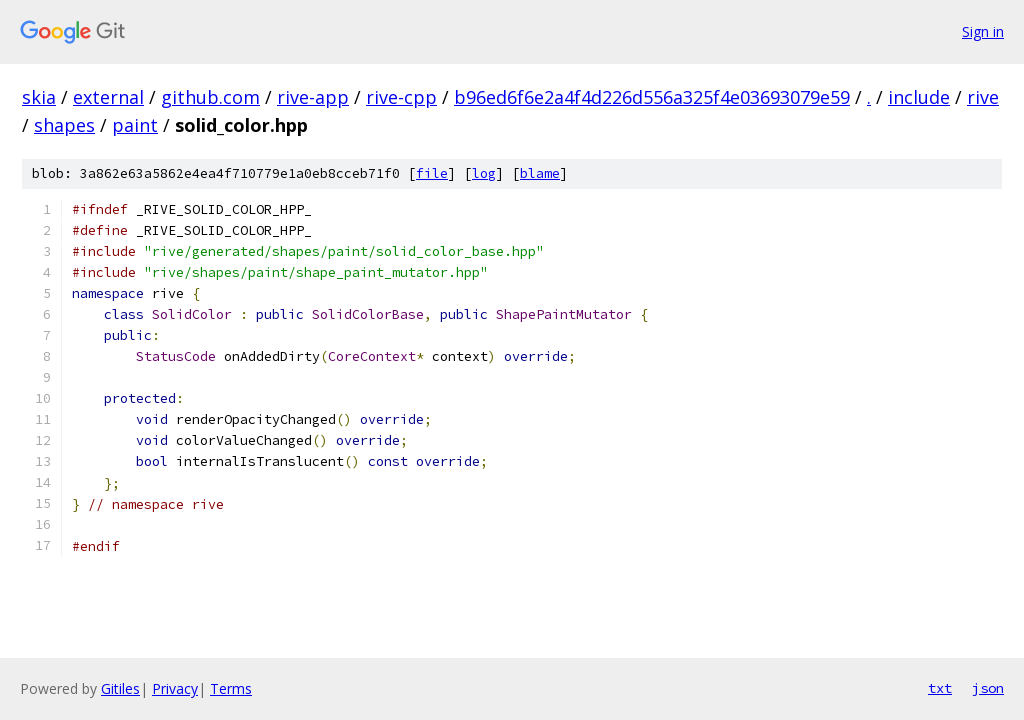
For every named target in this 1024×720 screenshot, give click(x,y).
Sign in (983, 31)
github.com (210, 97)
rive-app (313, 97)
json (988, 688)
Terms (231, 688)
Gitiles (120, 688)
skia (39, 97)
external (108, 97)
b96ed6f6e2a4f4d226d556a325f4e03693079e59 (652, 97)
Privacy (175, 688)
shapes (64, 125)
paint (135, 125)
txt (940, 688)
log (484, 173)
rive (983, 97)
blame (540, 173)
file (432, 173)
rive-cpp (401, 97)
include (919, 97)
